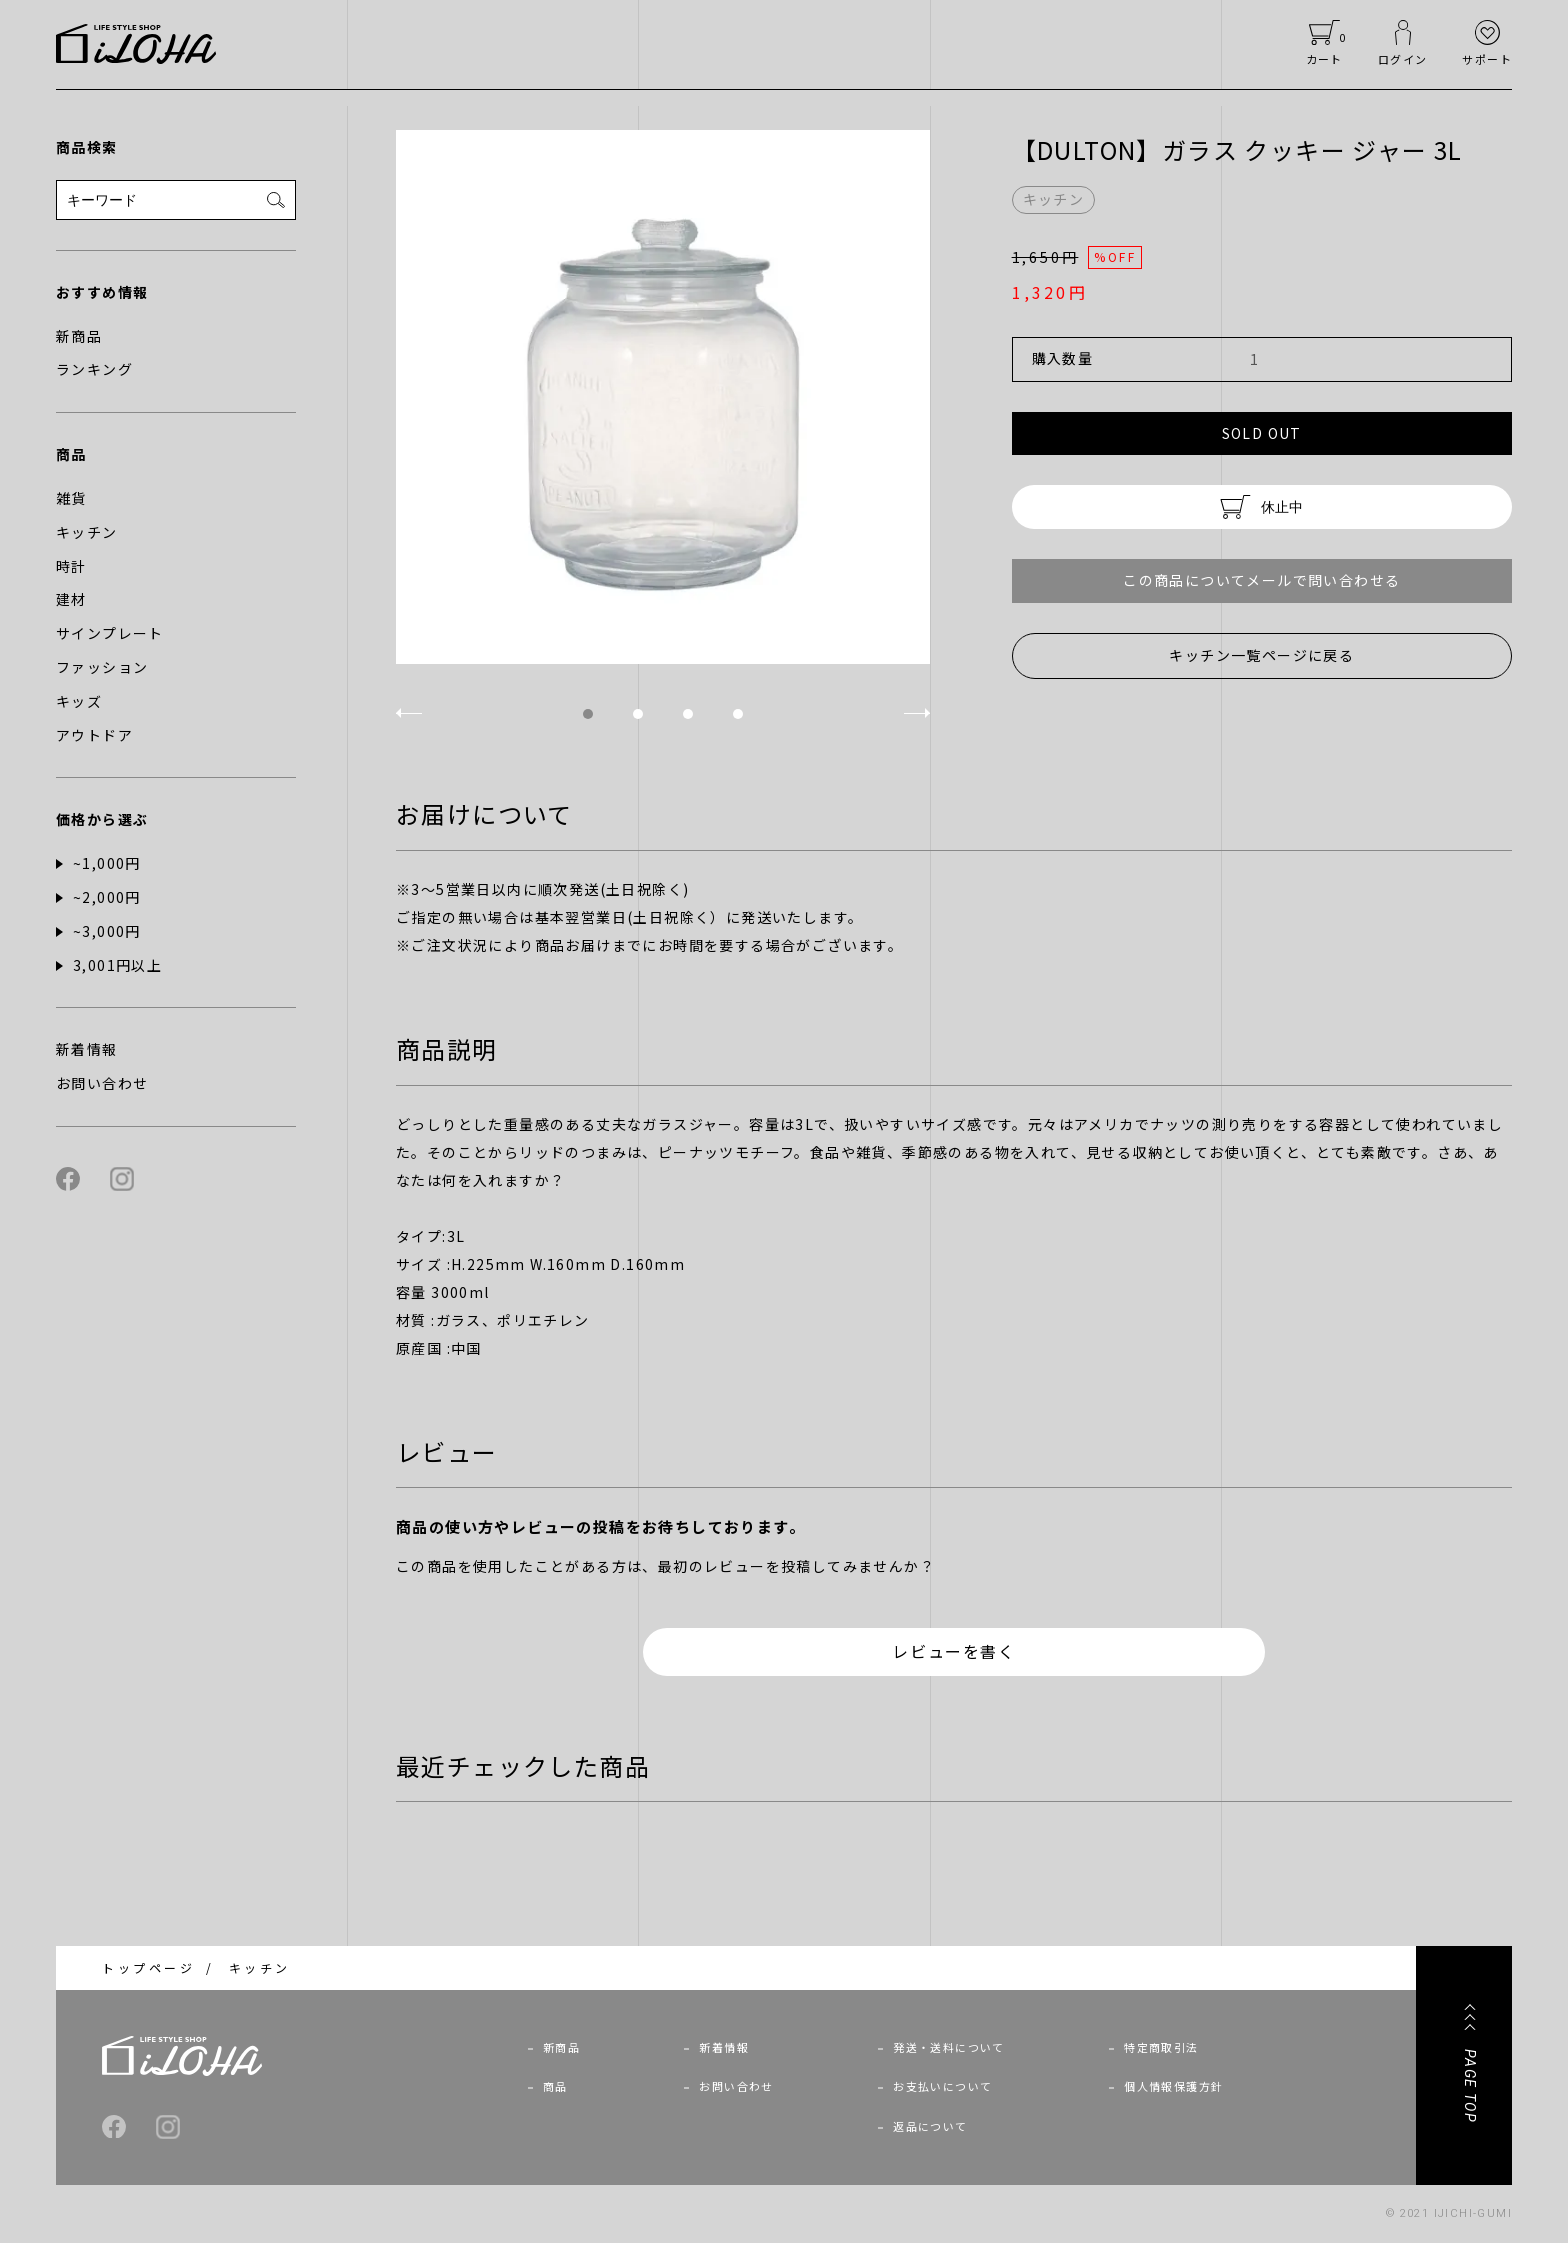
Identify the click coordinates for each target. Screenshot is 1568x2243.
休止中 (1261, 507)
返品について (930, 2126)
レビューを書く (953, 1651)
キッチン (260, 1967)
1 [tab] (588, 714)
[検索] (276, 200)
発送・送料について (949, 2047)
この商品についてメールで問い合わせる (1261, 580)
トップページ (149, 1967)
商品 (555, 2086)
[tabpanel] (663, 397)
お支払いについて (942, 2086)
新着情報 (724, 2047)
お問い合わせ (736, 2086)
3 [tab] (688, 714)
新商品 (561, 2047)
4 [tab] (738, 714)
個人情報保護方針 (1173, 2086)
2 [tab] (638, 714)
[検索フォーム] (176, 200)
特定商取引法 (1161, 2047)
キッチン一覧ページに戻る (1261, 655)
